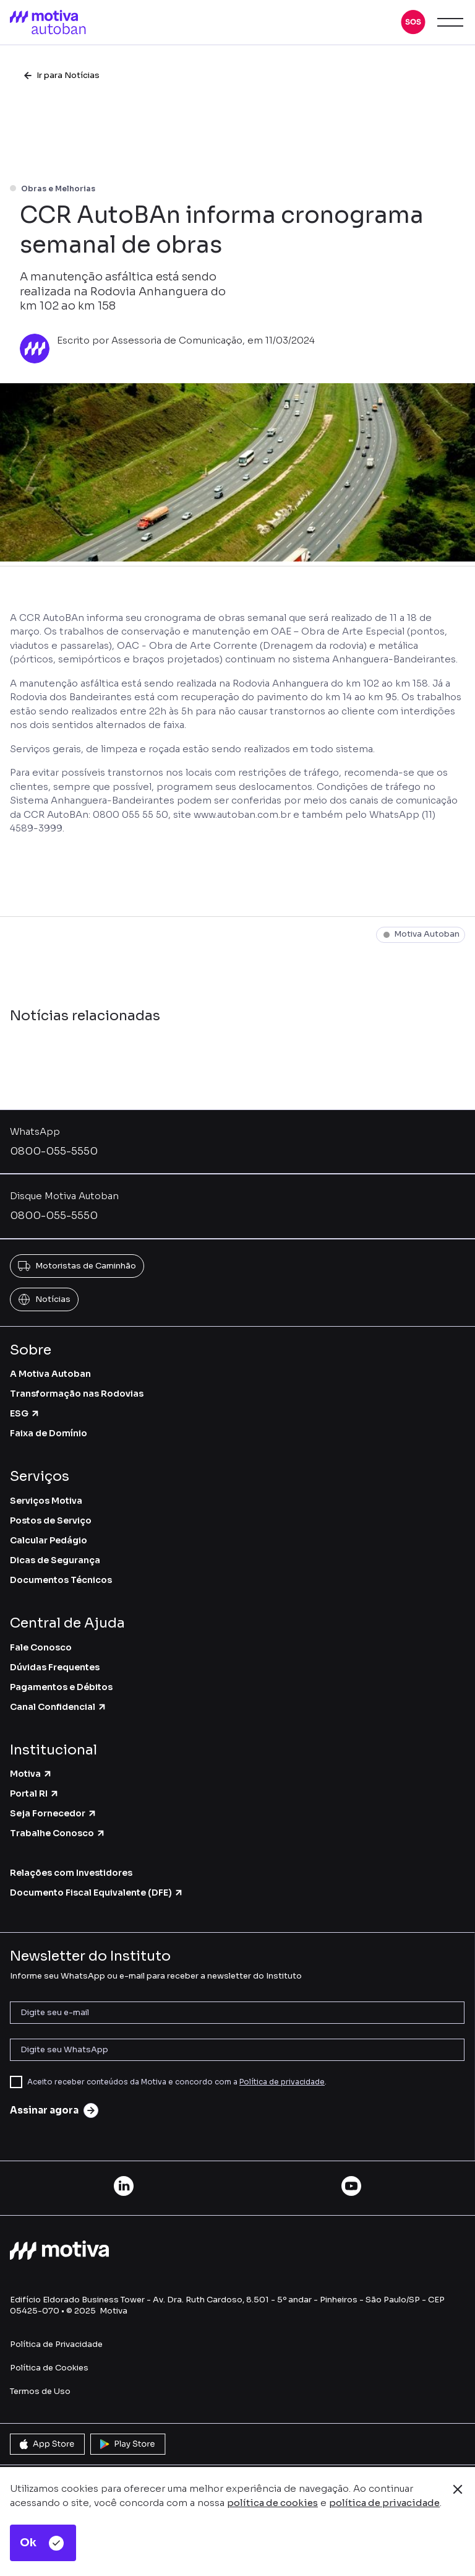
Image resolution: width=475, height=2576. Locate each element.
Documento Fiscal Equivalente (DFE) (97, 1892)
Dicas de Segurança (55, 1560)
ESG (25, 1413)
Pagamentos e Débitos (61, 1687)
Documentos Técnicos (61, 1580)
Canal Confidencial (58, 1707)
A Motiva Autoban (50, 1374)
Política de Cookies (49, 2367)
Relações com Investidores (71, 1873)
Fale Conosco (41, 1647)
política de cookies (272, 2503)
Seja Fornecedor (53, 1813)
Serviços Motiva (46, 1501)
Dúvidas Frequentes (55, 1667)
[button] (413, 22)
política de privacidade (384, 2503)
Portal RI (34, 1793)
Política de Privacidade (56, 2344)
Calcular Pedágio (48, 1540)
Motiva (31, 1774)
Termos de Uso (40, 2391)
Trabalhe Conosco (58, 1833)
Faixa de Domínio (48, 1433)
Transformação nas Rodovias (76, 1394)
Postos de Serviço (51, 1520)
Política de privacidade (282, 2081)
